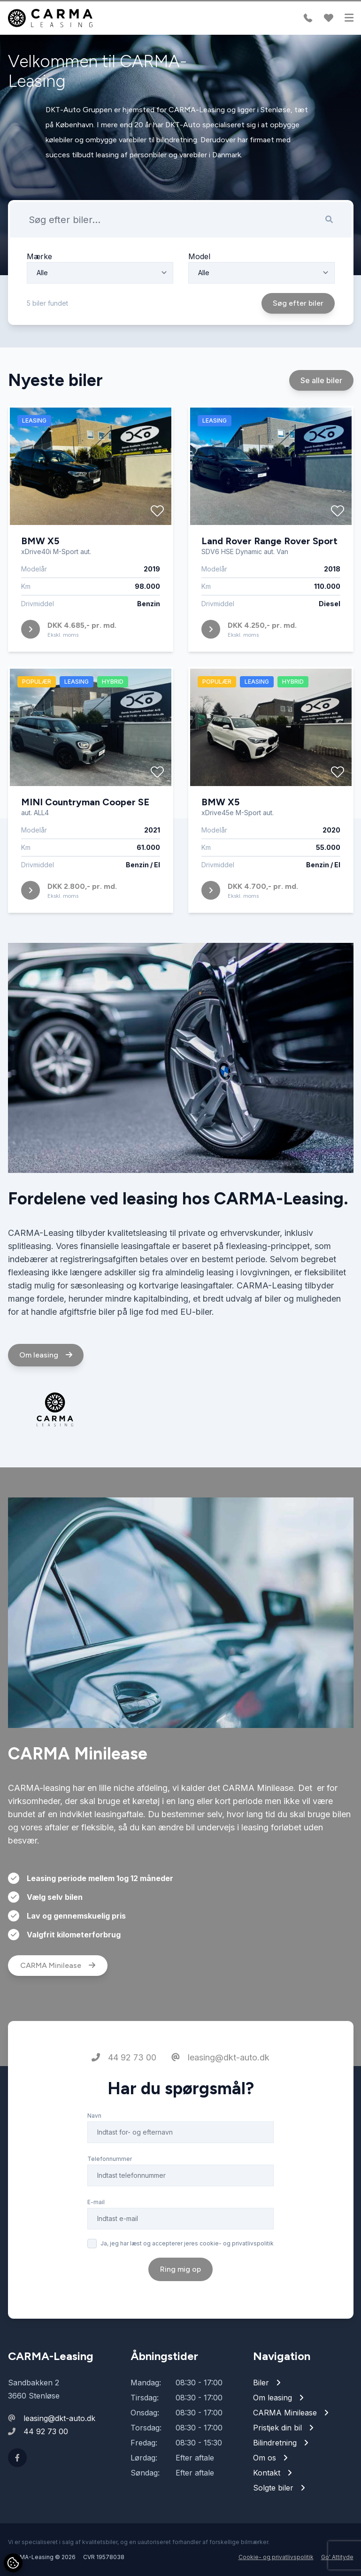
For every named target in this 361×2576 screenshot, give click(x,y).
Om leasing (45, 1391)
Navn (94, 2152)
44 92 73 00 (124, 2094)
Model (199, 256)
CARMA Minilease (57, 2002)
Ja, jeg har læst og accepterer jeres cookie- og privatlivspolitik (187, 2279)
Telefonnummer (109, 2195)
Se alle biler (321, 416)
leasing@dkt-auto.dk (220, 2094)
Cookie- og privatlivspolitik (276, 2557)
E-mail (96, 2238)
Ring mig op (180, 2305)
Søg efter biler (298, 303)
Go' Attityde (337, 2557)
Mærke (39, 256)
